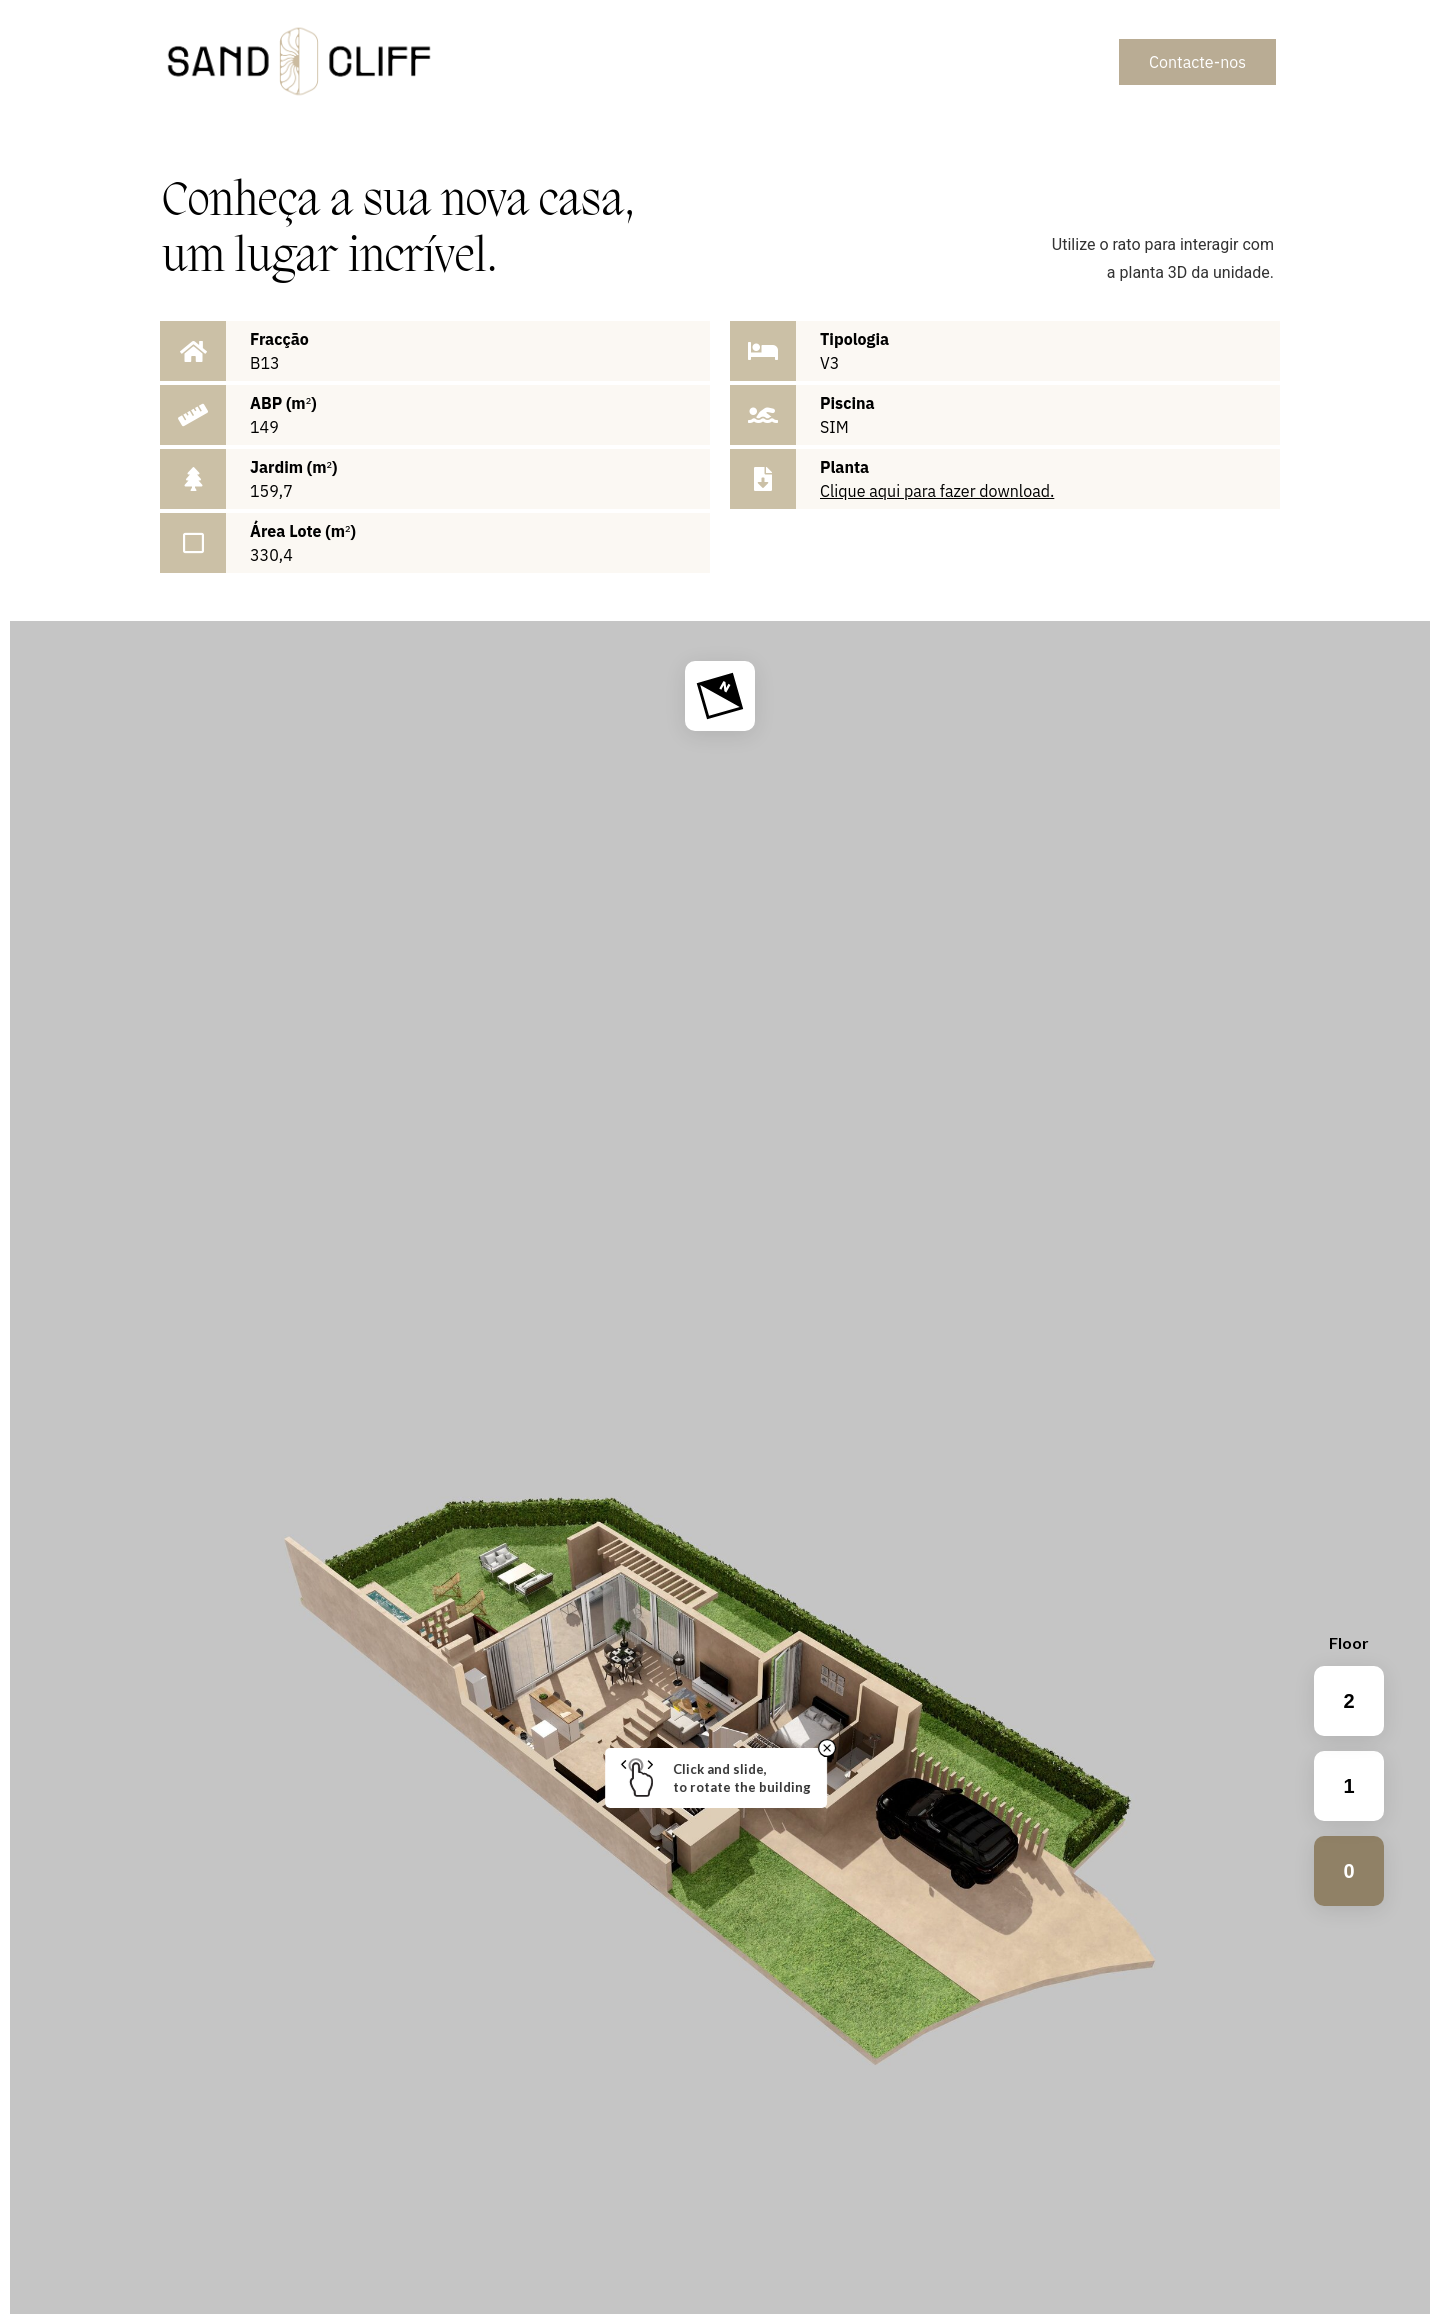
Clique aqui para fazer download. (937, 491)
